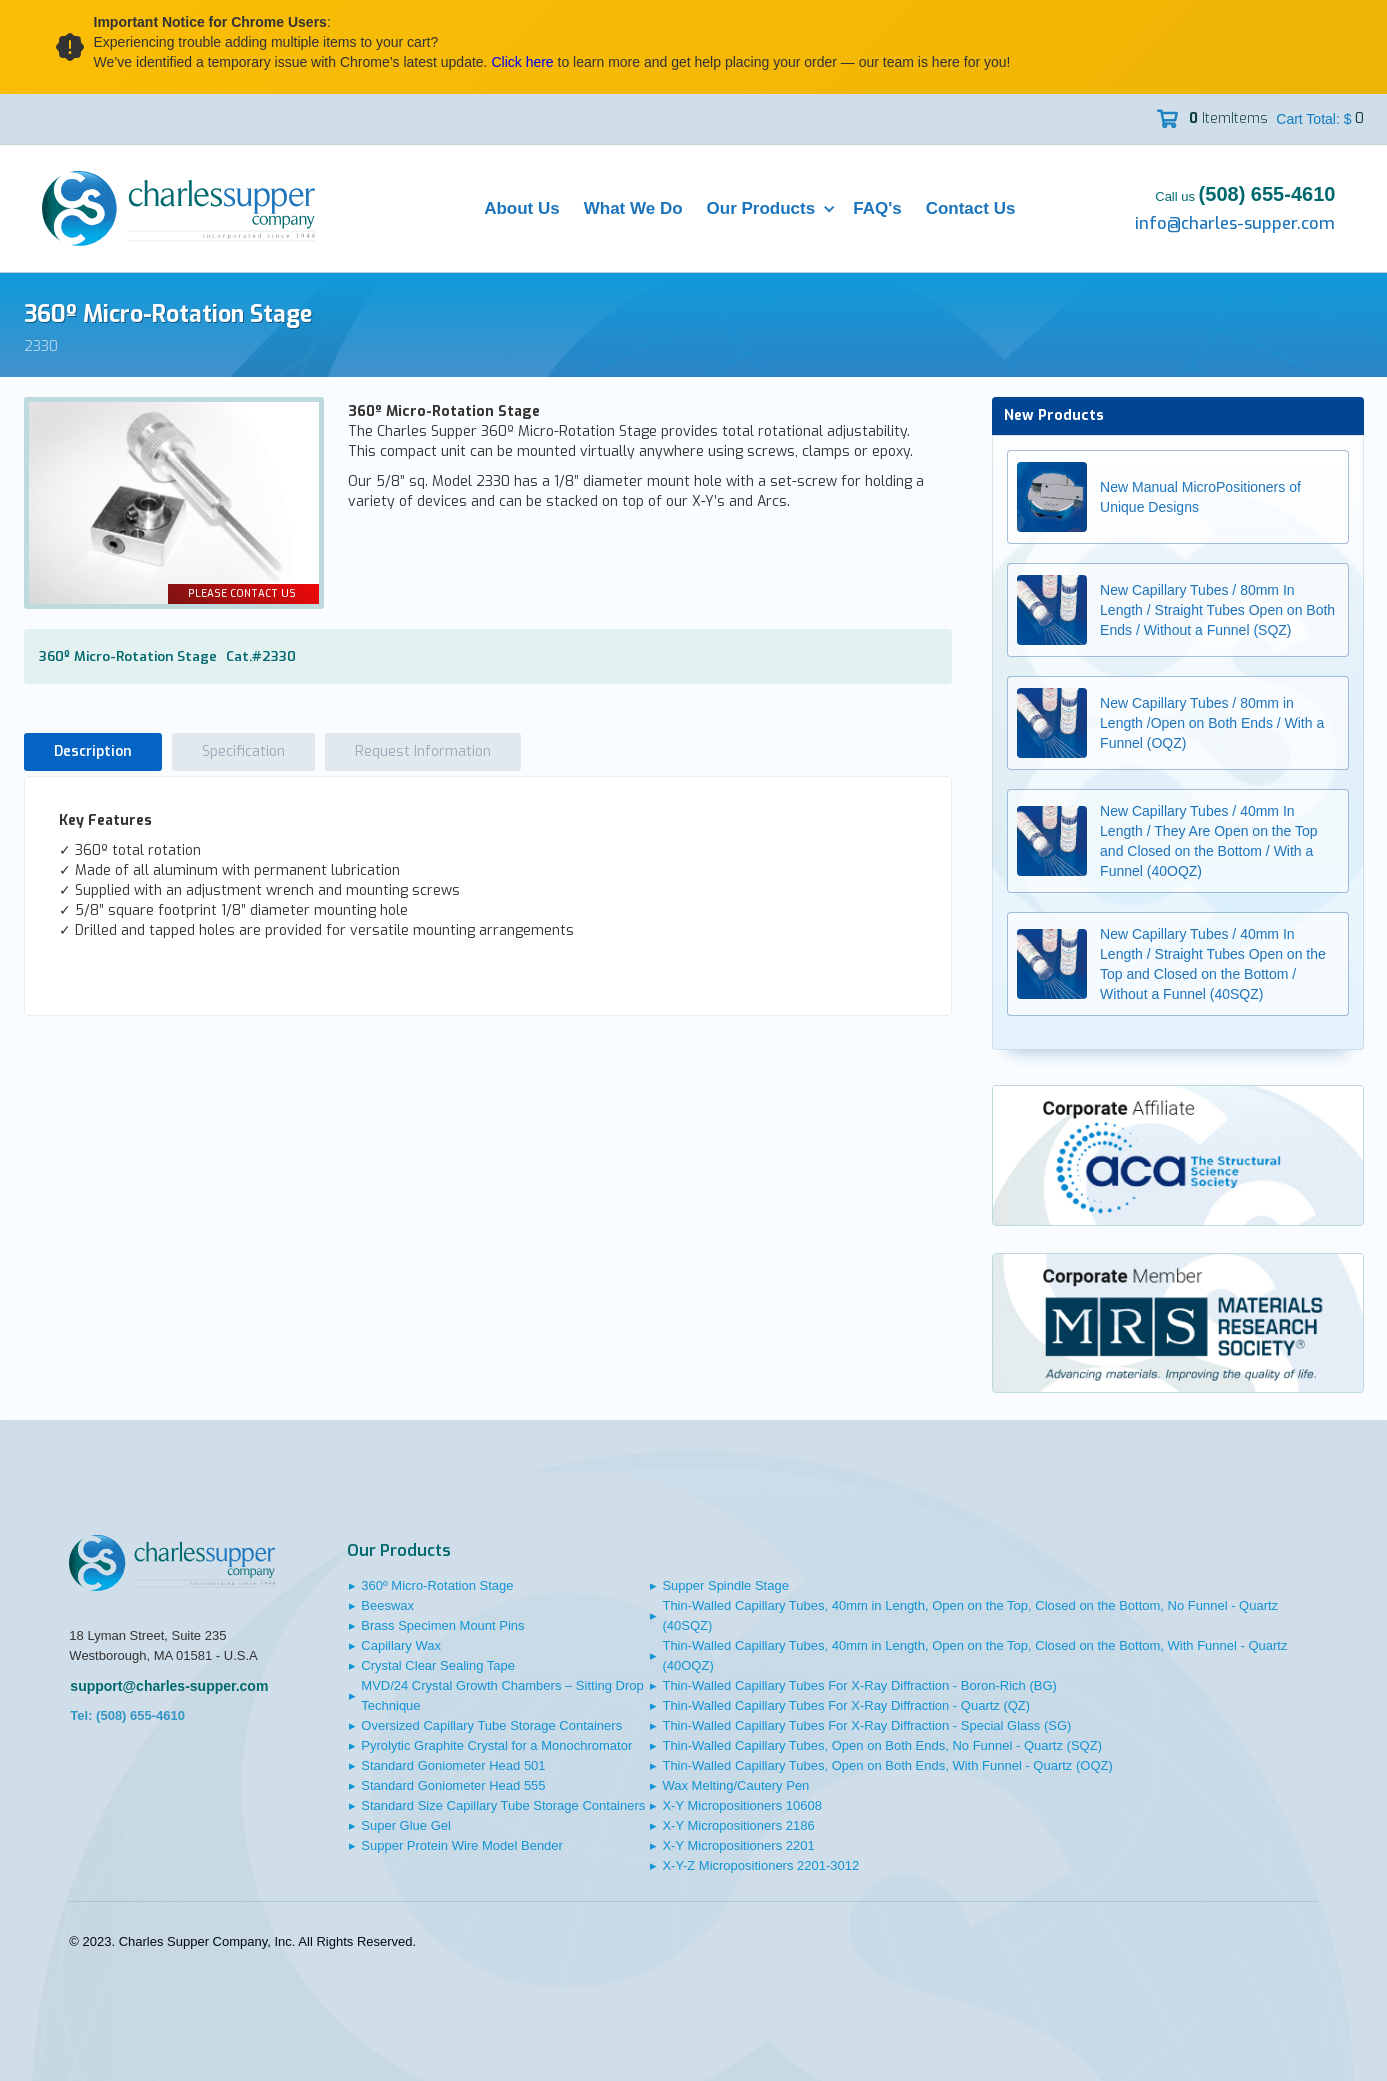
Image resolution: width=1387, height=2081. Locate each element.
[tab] (93, 752)
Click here (522, 62)
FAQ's (877, 208)
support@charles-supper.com (169, 1686)
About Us (522, 208)
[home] (178, 208)
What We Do (633, 208)
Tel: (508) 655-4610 (127, 1715)
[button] (768, 209)
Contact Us (971, 208)
